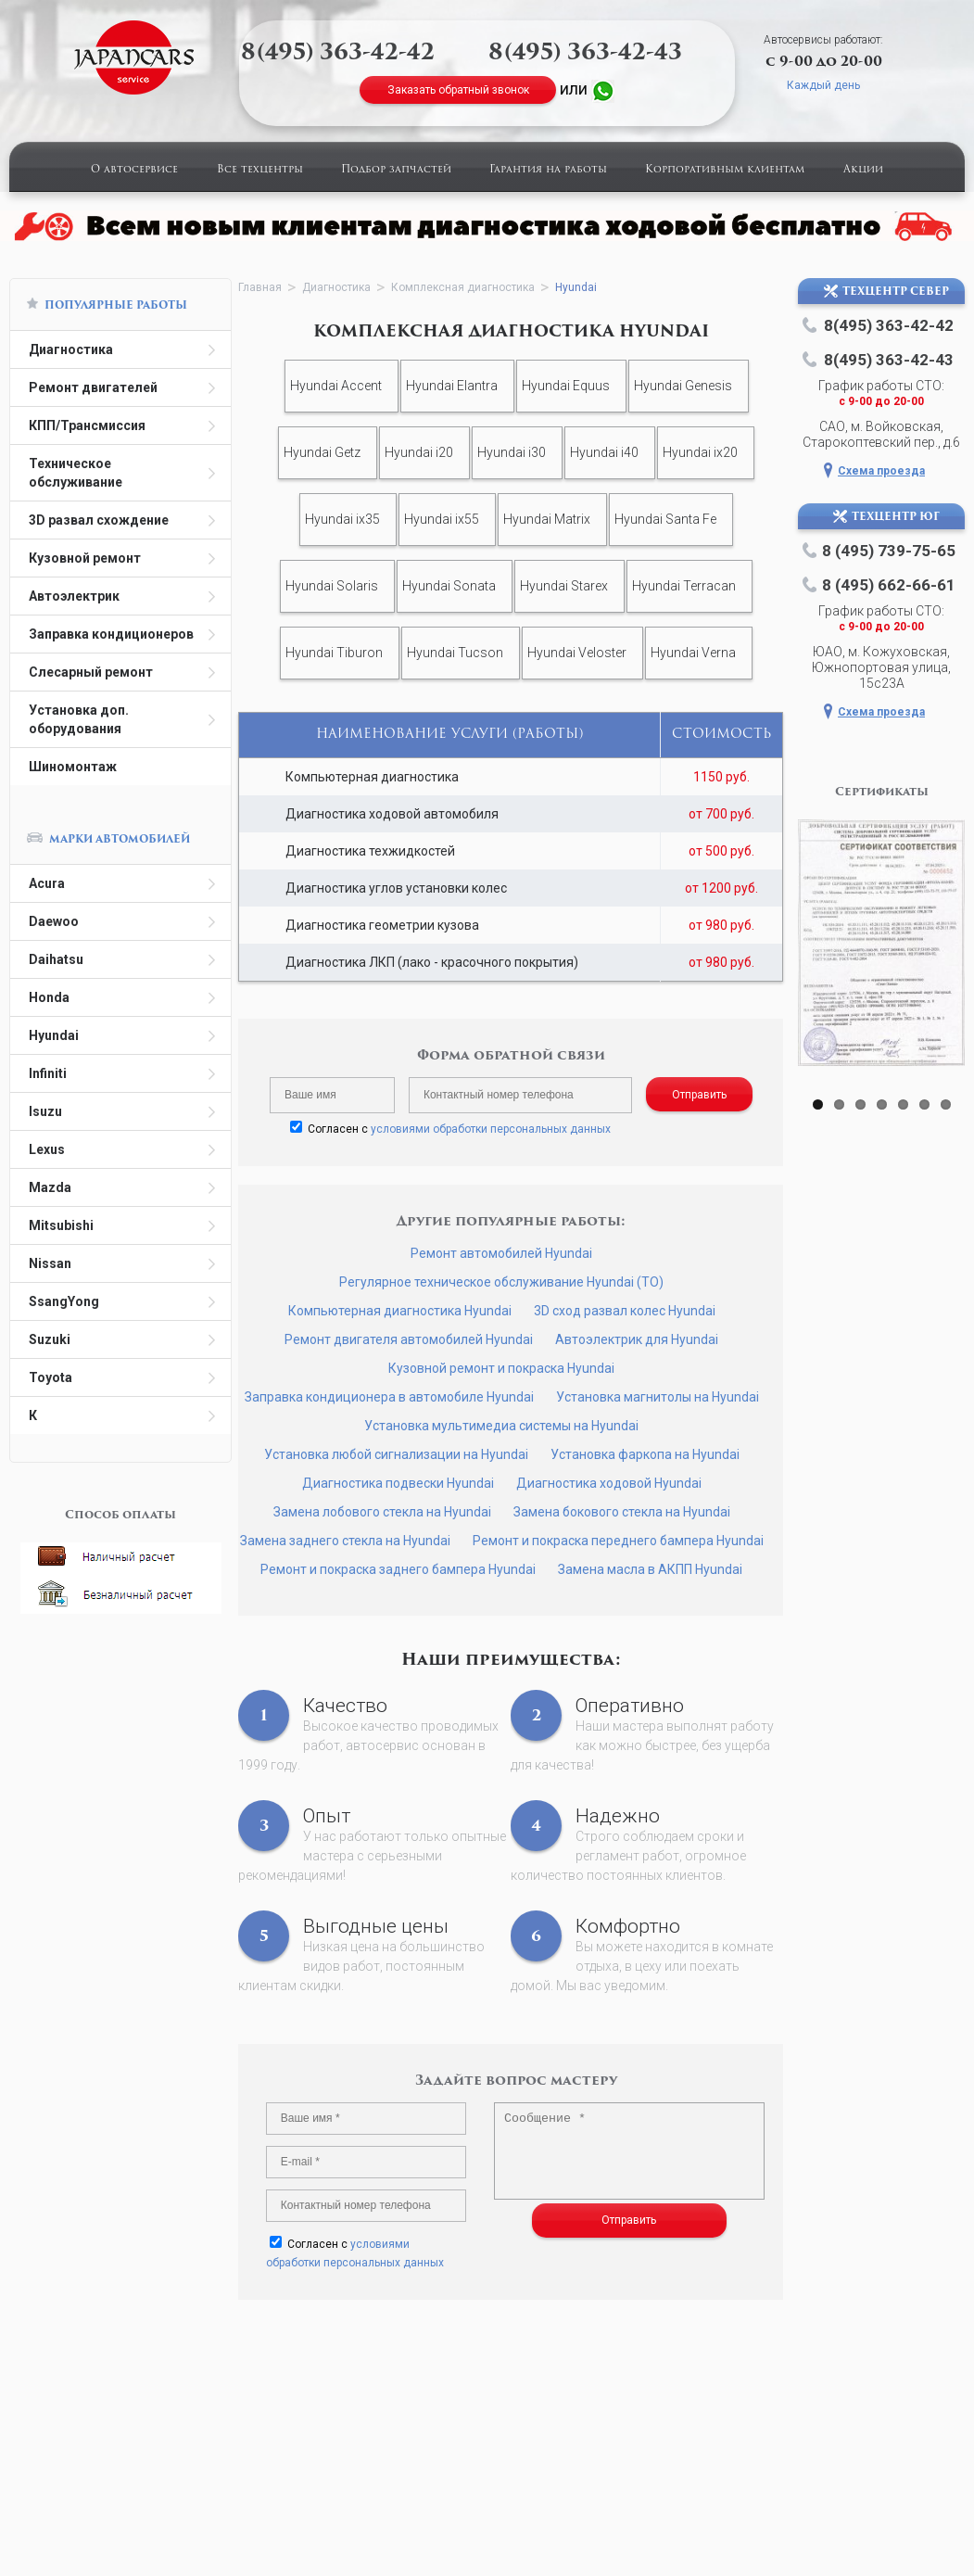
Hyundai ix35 (342, 519)
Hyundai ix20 (700, 452)
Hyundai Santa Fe (665, 519)
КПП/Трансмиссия (87, 425)
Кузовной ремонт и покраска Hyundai (501, 1368)
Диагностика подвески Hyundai (398, 1483)
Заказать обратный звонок (458, 89)
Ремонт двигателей (93, 387)
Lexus (47, 1149)
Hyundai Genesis (683, 385)
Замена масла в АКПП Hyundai (650, 1569)
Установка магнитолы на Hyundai (657, 1397)
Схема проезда (881, 470)
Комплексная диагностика (463, 287)
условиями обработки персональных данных (491, 1129)
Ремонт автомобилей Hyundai (501, 1253)
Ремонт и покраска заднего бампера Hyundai (398, 1569)
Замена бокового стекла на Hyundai (621, 1511)
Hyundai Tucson (455, 652)
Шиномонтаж (73, 766)
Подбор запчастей (396, 170)
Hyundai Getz (322, 452)
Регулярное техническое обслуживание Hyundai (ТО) (501, 1282)
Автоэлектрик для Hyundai (636, 1339)
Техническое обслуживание (75, 472)
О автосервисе (134, 170)
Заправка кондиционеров (111, 634)
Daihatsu (56, 959)
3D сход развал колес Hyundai (624, 1310)
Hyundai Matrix (546, 519)
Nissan (50, 1263)
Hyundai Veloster (576, 652)
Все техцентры (260, 170)
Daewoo (54, 921)
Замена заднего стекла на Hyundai (345, 1540)
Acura (47, 883)
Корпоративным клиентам (724, 170)
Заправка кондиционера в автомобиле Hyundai (389, 1397)
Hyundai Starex (564, 585)
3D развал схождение (99, 520)
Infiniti (48, 1073)
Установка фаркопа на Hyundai (645, 1454)
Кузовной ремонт (85, 558)
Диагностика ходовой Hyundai (609, 1483)
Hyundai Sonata (449, 585)
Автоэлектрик (74, 596)
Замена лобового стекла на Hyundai (382, 1511)
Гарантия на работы (548, 170)
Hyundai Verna (693, 652)
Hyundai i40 (604, 452)
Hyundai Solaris (331, 585)
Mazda (50, 1187)
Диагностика (71, 349)
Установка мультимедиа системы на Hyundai (501, 1425)
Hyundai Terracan (684, 585)
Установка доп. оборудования (79, 719)
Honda (49, 997)
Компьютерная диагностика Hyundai (400, 1310)
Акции (863, 170)
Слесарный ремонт (91, 672)
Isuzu (45, 1111)
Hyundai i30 (511, 452)
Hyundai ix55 (441, 519)
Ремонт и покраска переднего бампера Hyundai (618, 1540)
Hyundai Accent (336, 385)
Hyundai (54, 1035)
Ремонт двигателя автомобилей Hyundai (409, 1339)
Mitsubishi (61, 1225)
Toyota (50, 1377)
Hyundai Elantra (452, 385)
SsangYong (64, 1301)
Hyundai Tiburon (334, 652)
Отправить (699, 1094)
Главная (260, 287)
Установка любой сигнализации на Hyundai (396, 1454)
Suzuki (49, 1339)
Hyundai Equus (566, 385)
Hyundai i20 (419, 452)
